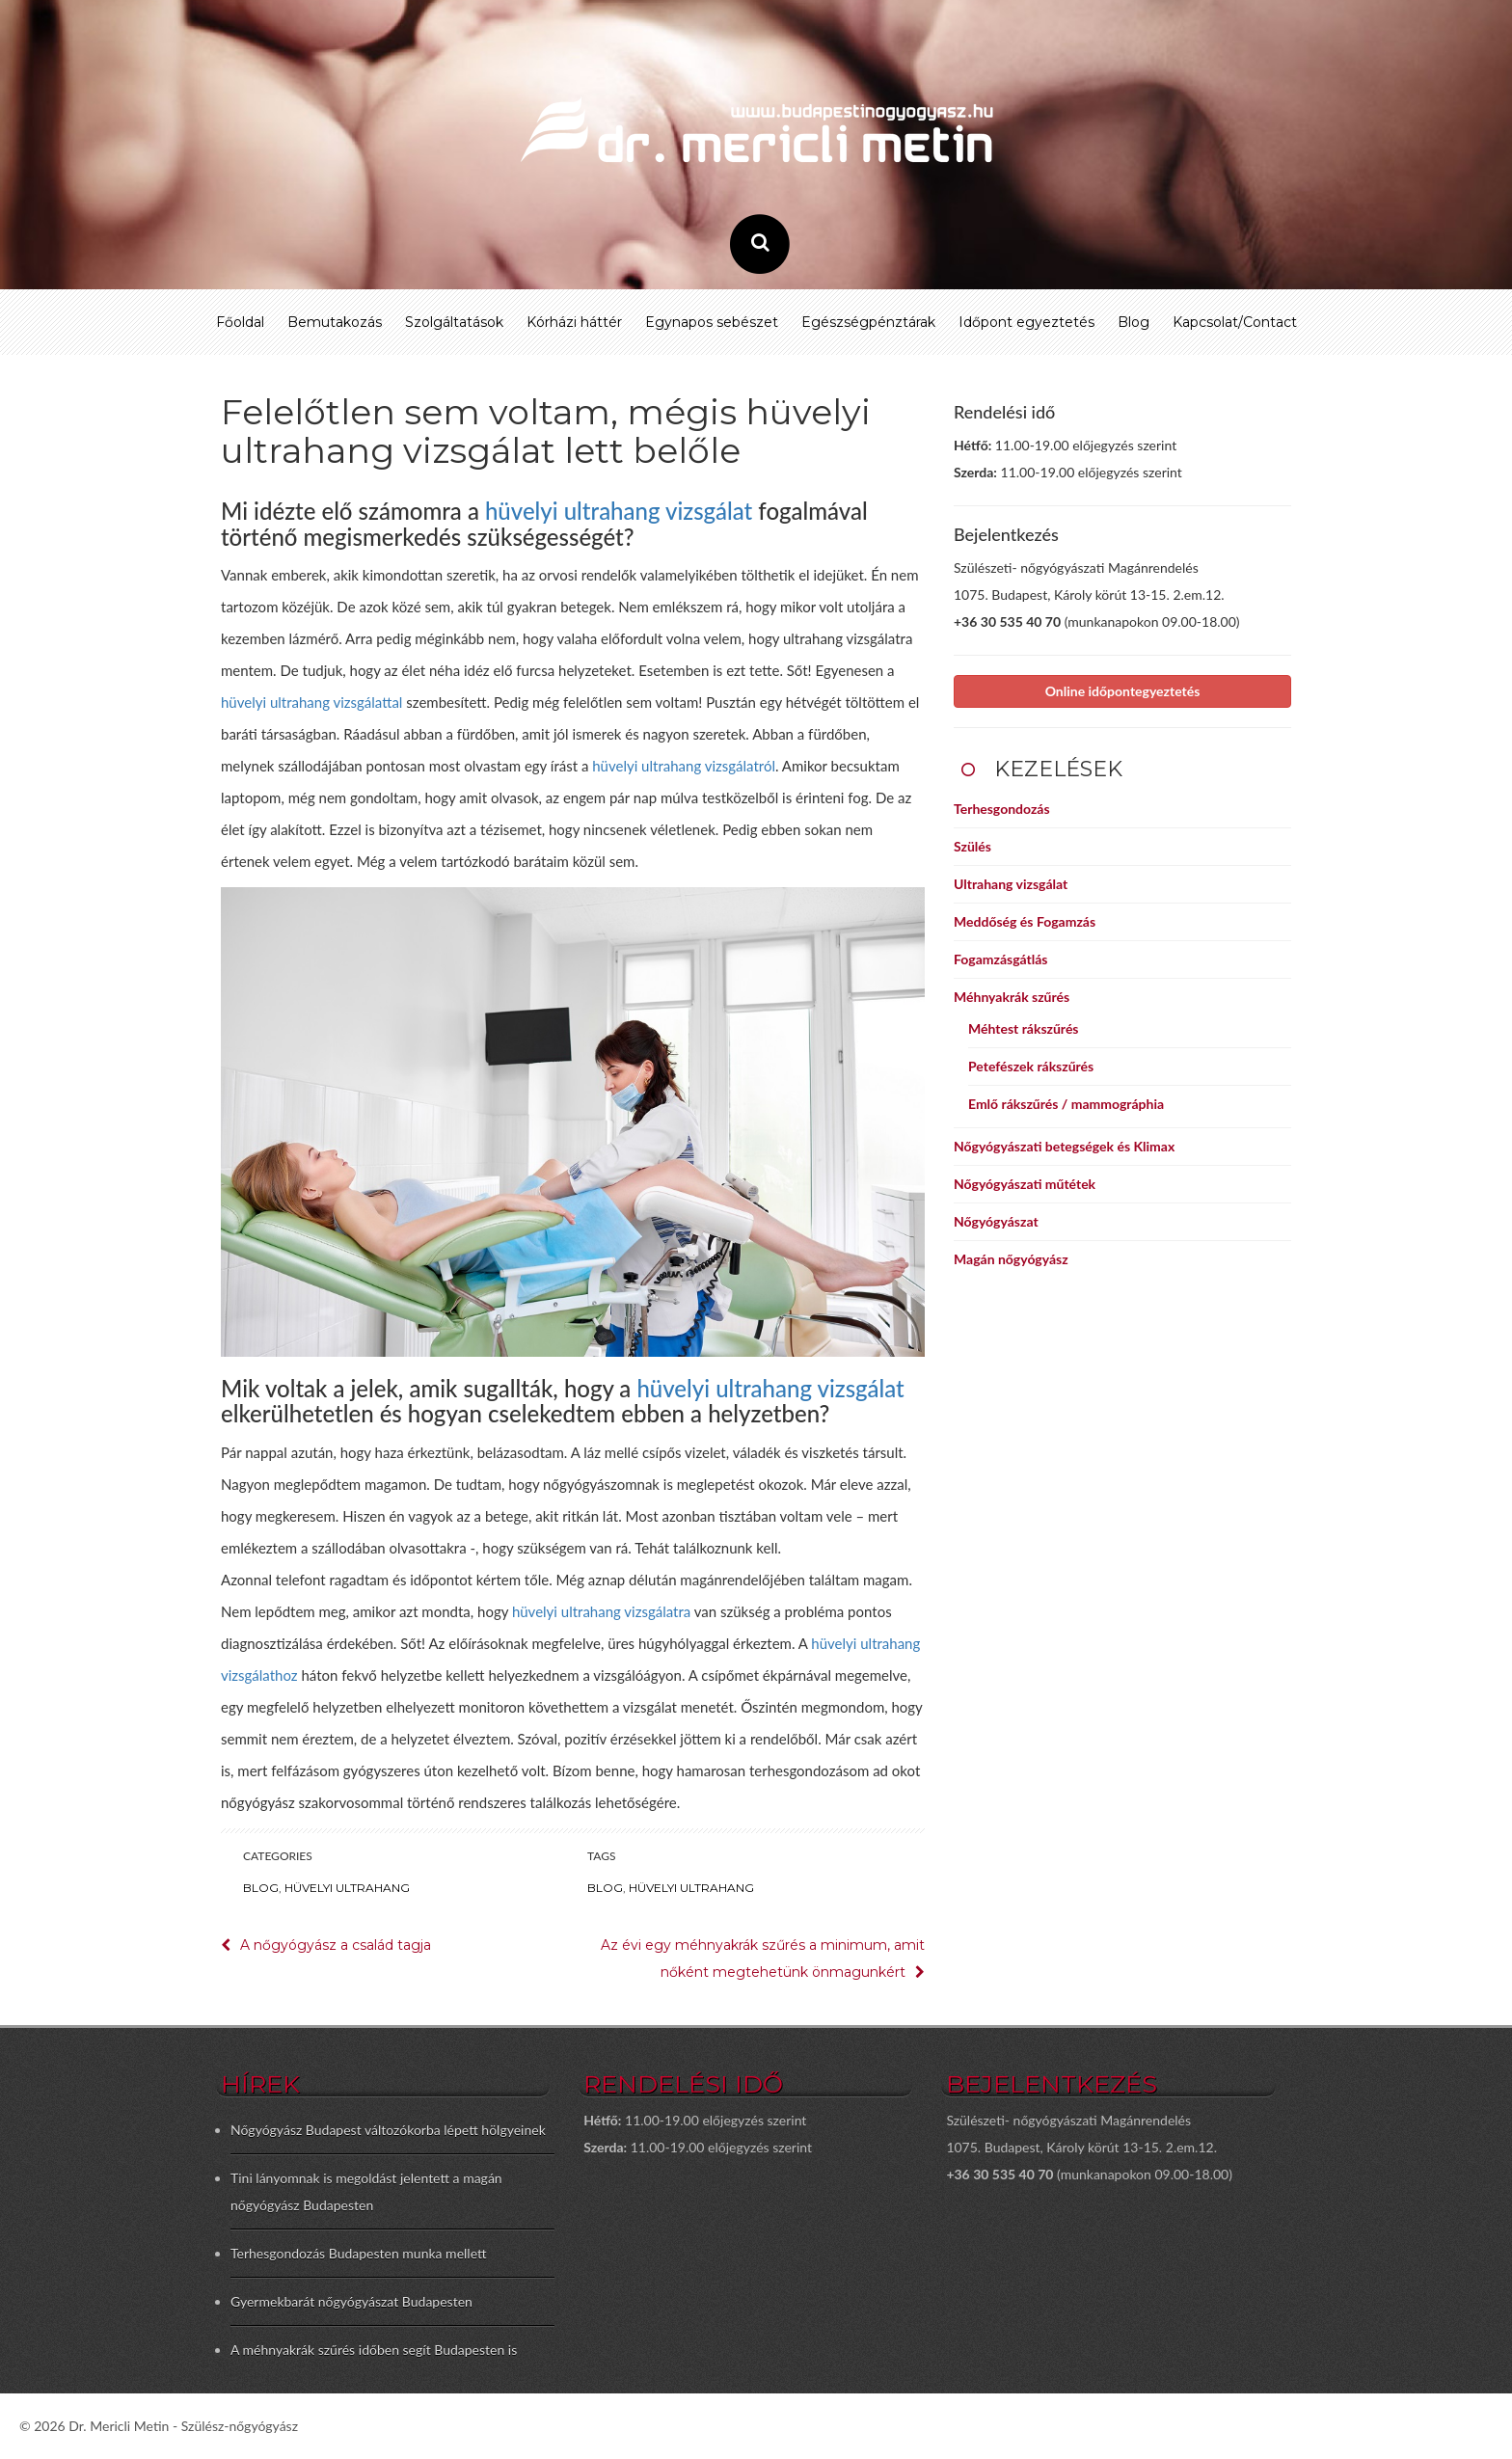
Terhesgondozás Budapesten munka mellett (358, 2253)
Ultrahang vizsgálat (1010, 884)
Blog (1133, 322)
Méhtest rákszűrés (1023, 1028)
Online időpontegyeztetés (1123, 691)
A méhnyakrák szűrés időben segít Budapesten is (373, 2349)
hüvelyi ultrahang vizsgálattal (311, 702)
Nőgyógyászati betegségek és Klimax (1064, 1146)
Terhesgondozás (1002, 808)
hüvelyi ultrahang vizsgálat (618, 511)
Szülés (972, 846)
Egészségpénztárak (868, 322)
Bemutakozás (334, 322)
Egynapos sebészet (711, 322)
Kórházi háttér (574, 322)
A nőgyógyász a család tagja (335, 1945)
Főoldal (240, 322)
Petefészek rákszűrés (1031, 1066)
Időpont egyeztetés (1026, 322)
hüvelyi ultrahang (691, 1887)
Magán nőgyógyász (1011, 1259)
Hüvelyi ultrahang (347, 1887)
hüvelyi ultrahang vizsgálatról (683, 765)
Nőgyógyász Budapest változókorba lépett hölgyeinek (388, 2129)
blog (605, 1887)
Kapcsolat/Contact (1235, 322)
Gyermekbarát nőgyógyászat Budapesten (351, 2301)
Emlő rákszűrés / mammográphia (1066, 1103)
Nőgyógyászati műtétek (1024, 1183)
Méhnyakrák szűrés (1011, 996)
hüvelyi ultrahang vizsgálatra (601, 1611)
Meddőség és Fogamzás (1024, 921)
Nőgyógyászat (996, 1221)
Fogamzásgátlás (1000, 959)
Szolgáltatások (454, 322)
